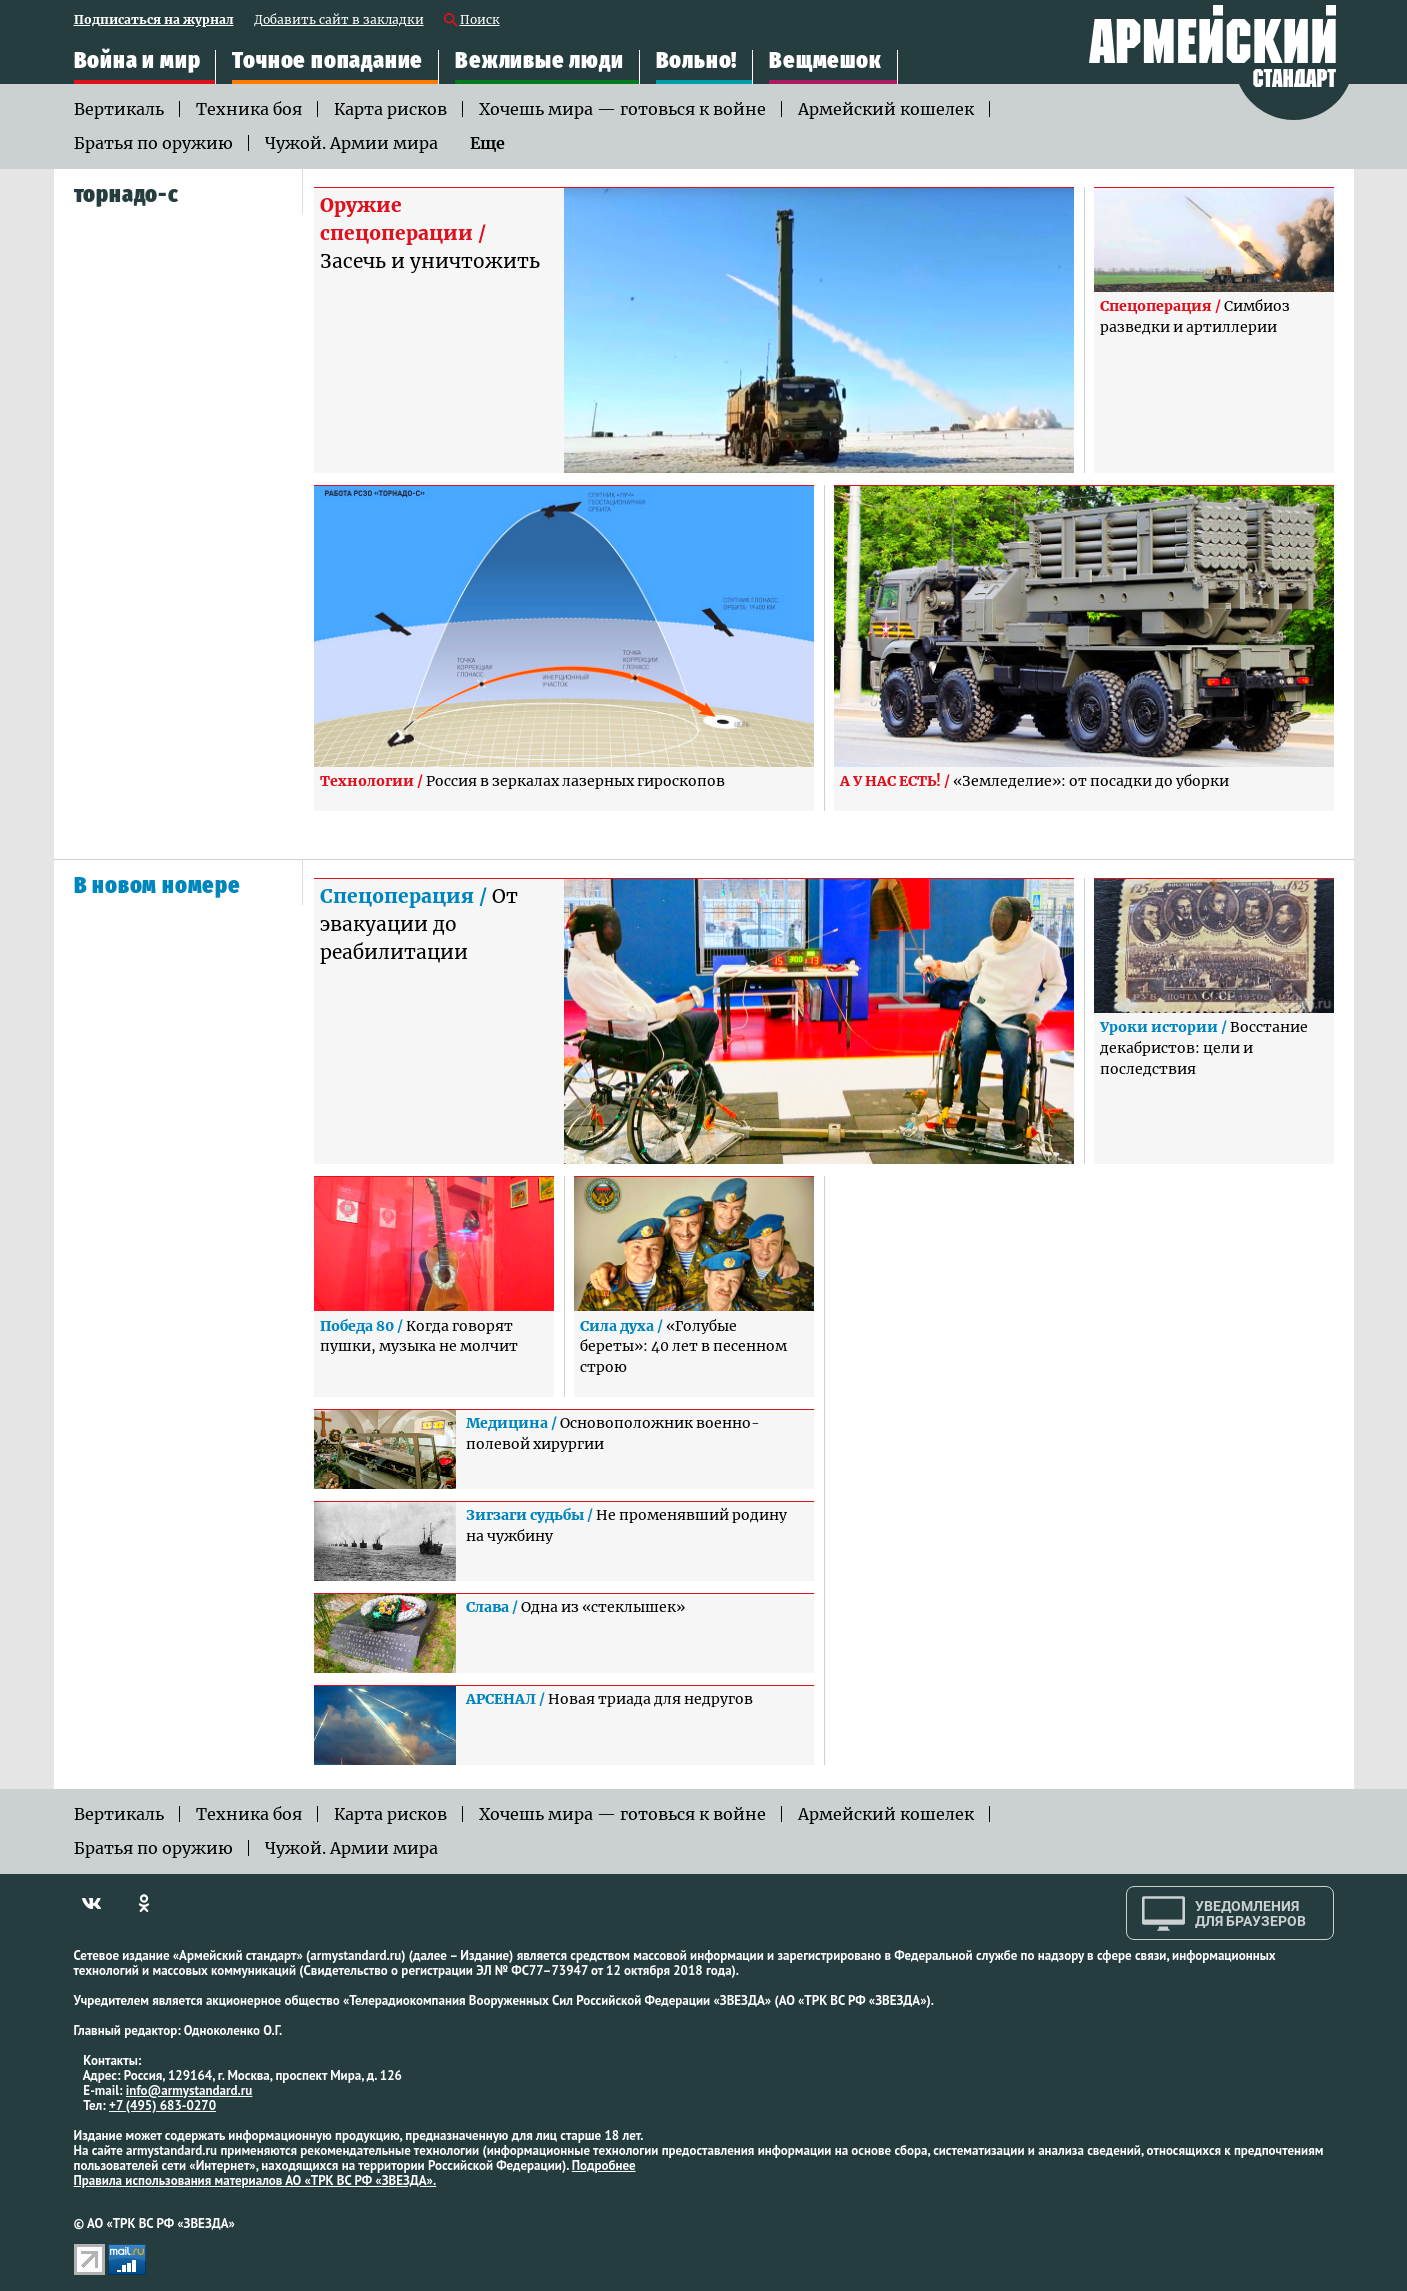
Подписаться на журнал (154, 20)
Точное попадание (327, 60)
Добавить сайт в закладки (339, 20)
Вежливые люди (539, 60)
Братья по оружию (153, 143)
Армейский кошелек (886, 109)
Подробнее (604, 2165)
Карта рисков (390, 109)
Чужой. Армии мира (351, 143)
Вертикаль (119, 109)
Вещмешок (825, 60)
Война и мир (137, 60)
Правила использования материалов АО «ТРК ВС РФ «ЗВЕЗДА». (255, 2180)
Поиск (480, 20)
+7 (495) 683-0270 (162, 2105)
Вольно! (697, 60)
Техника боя (249, 109)
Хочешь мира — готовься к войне (622, 109)
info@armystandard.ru (189, 2090)
